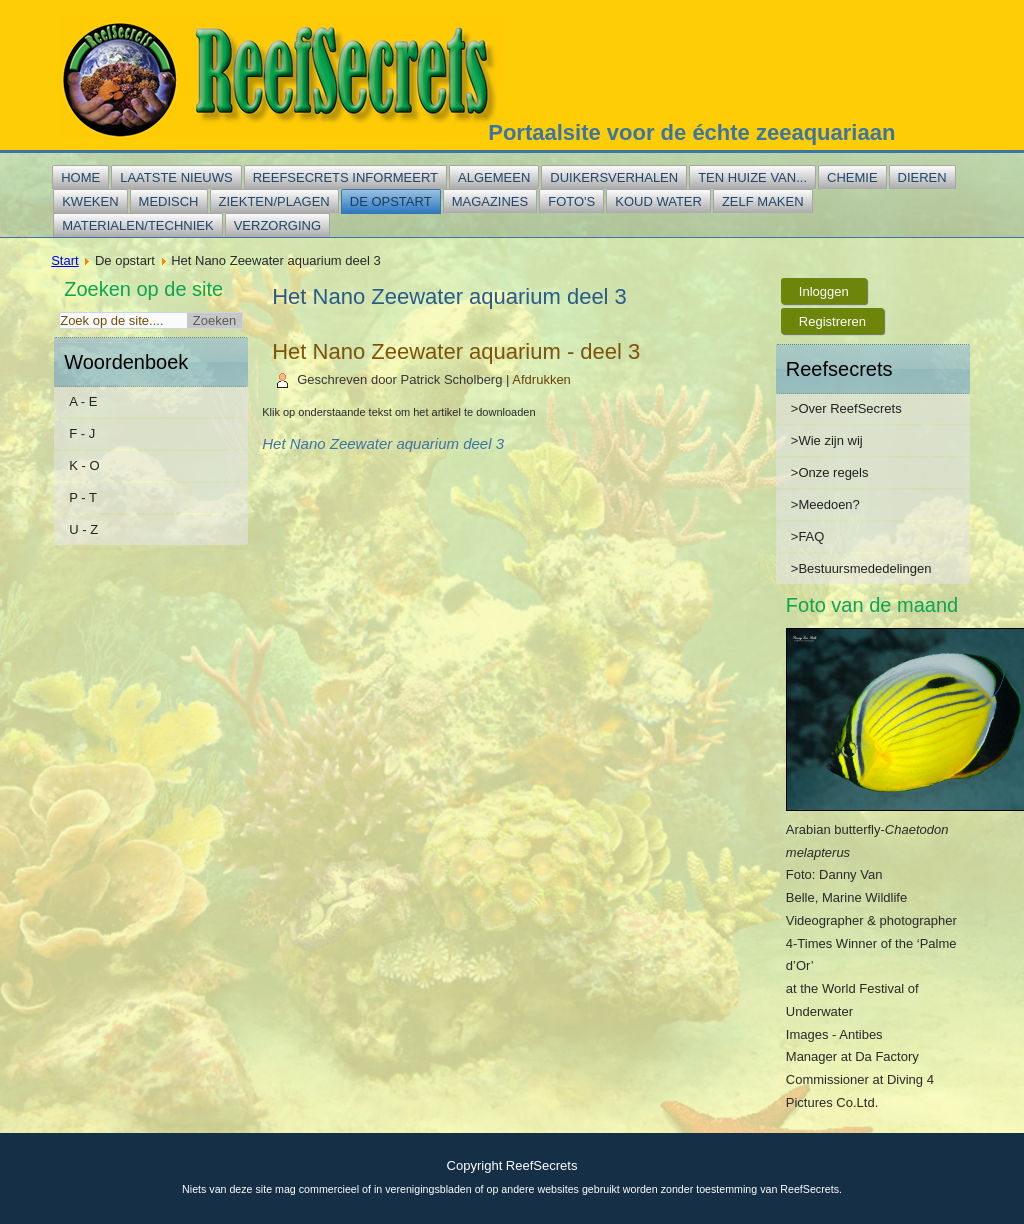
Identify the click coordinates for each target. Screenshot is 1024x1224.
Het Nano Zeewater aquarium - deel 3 (456, 351)
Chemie (852, 177)
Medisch (169, 201)
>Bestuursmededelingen (861, 568)
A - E (83, 401)
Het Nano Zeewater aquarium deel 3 (383, 443)
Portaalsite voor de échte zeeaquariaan (691, 132)
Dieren (922, 177)
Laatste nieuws (176, 177)
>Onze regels (830, 472)
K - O (84, 465)
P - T (83, 497)
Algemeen (494, 177)
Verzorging (277, 225)
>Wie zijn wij (827, 440)
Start (64, 260)
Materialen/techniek (137, 225)
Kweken (90, 201)
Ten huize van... (752, 177)
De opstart (391, 201)
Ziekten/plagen (274, 201)
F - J (82, 433)
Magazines (490, 201)
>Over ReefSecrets (846, 408)
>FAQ (808, 536)
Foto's (571, 201)
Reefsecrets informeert (345, 177)
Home (80, 177)
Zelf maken (763, 201)
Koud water (658, 201)
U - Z (83, 529)
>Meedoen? (825, 504)
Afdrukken (541, 379)
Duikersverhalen (614, 177)
